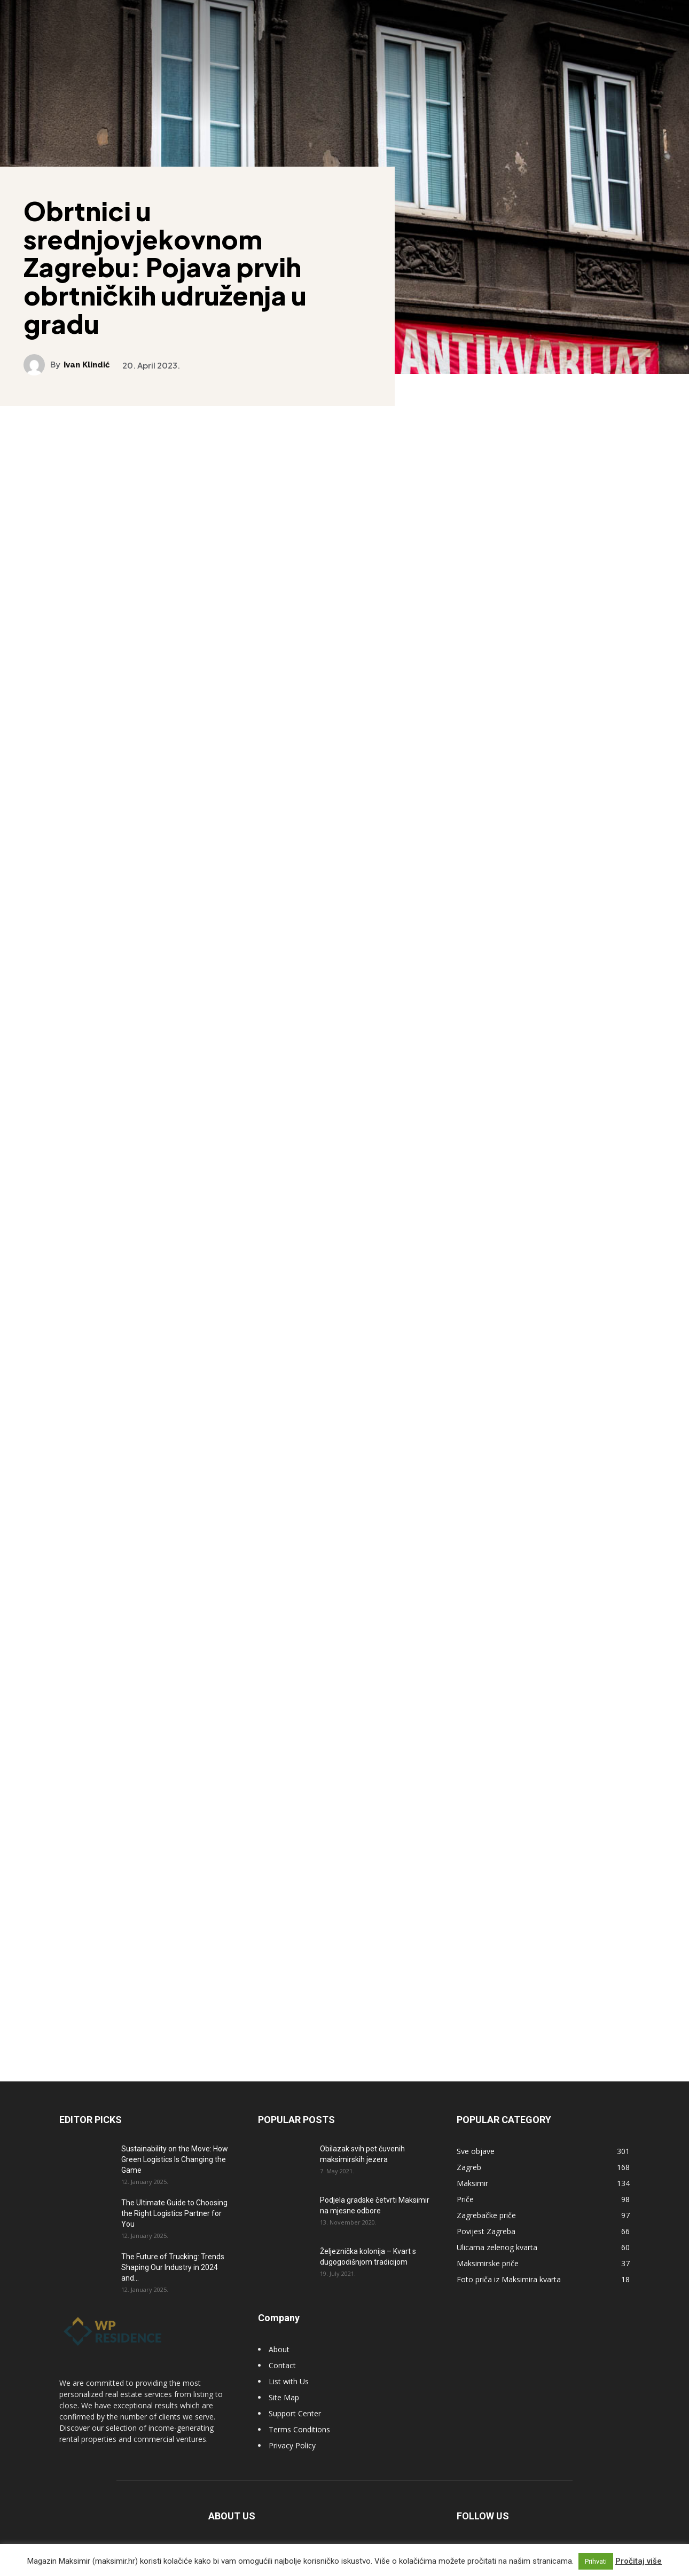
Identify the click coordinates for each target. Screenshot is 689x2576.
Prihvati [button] (596, 2561)
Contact (282, 2358)
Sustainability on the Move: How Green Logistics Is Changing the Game (174, 2152)
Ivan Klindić (88, 364)
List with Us (289, 2374)
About (279, 2342)
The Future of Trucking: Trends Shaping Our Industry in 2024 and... (172, 2260)
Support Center (295, 2406)
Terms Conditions (299, 2422)
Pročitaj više (638, 2561)
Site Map (284, 2390)
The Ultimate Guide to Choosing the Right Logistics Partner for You (174, 2206)
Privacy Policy (292, 2438)
